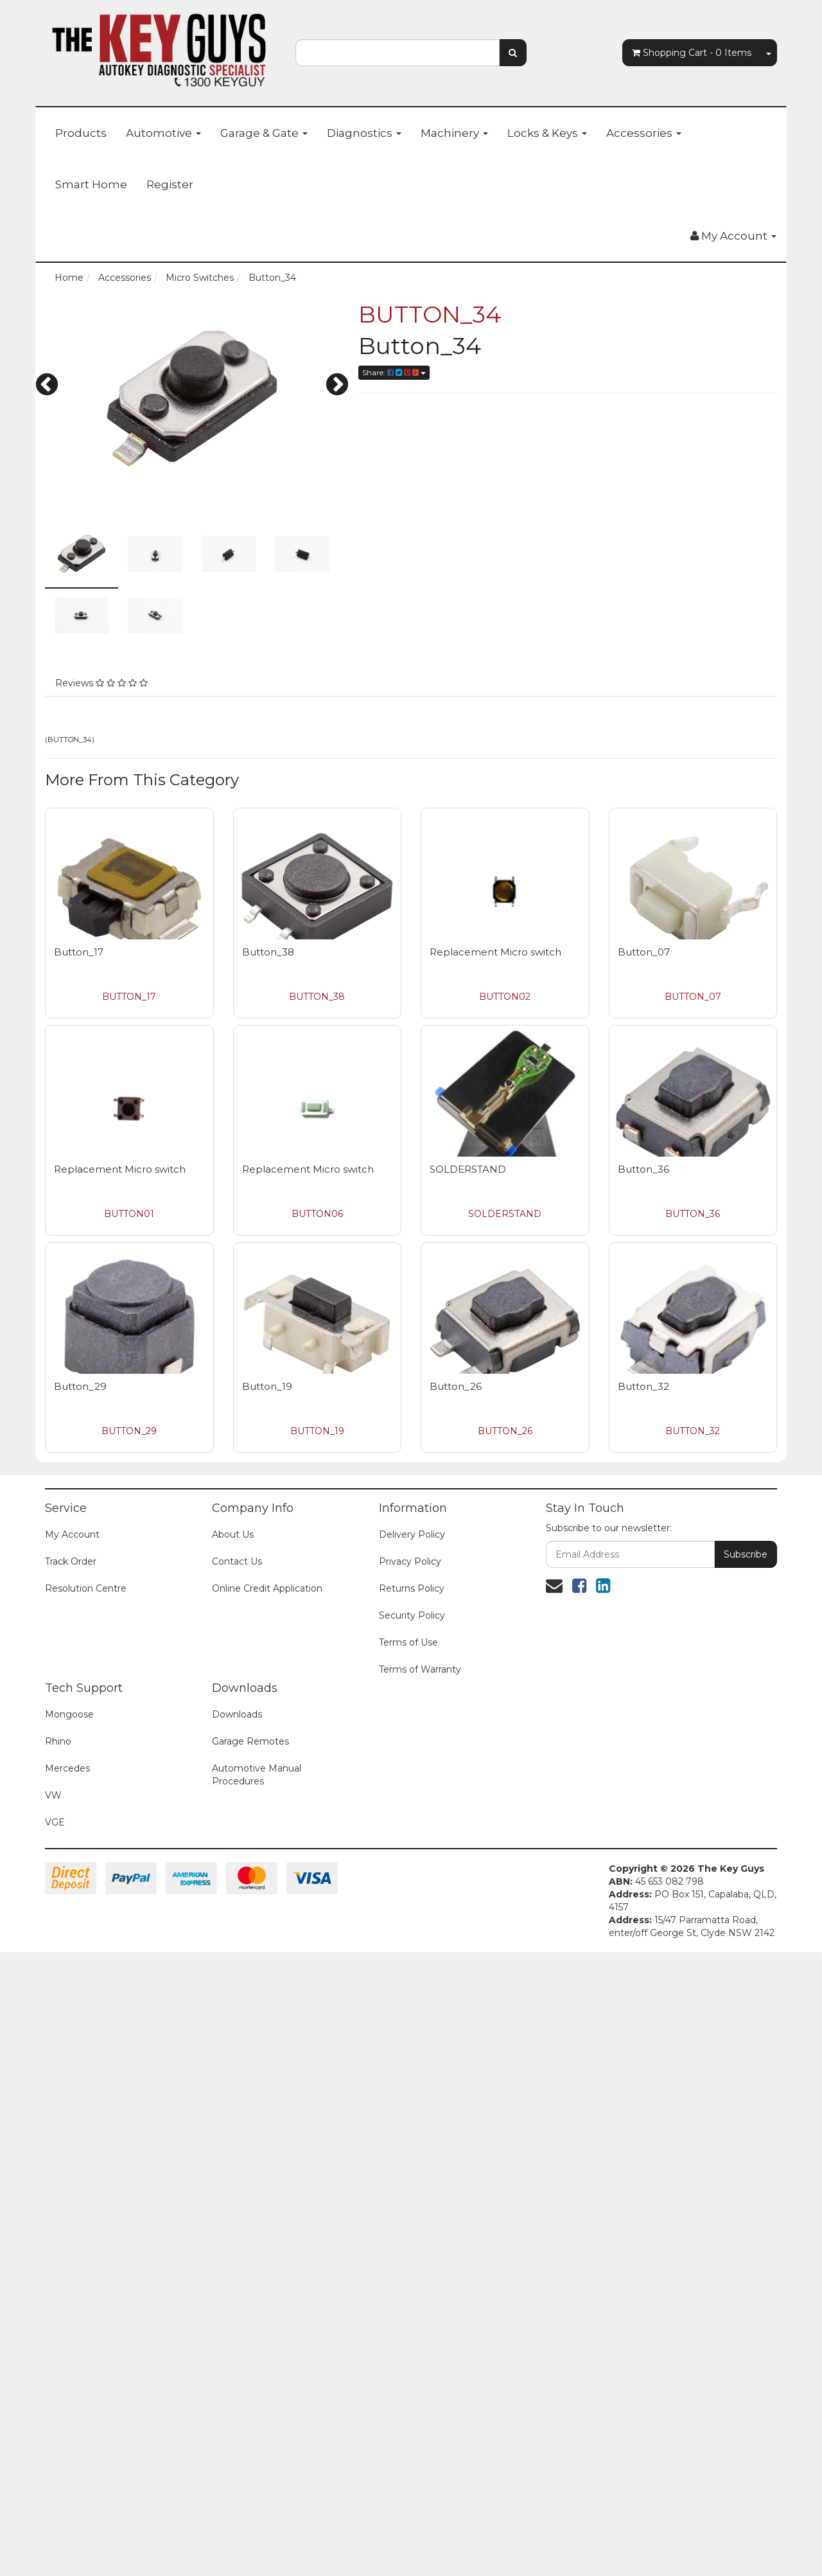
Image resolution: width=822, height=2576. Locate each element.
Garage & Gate (264, 133)
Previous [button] (47, 385)
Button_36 (643, 1169)
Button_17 (78, 952)
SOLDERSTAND (468, 1169)
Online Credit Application (267, 1588)
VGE (55, 1822)
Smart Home (91, 184)
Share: (394, 372)
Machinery (454, 133)
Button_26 (456, 1386)
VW (53, 1795)
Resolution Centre (86, 1588)
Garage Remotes (250, 1741)
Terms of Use (408, 1642)
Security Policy (412, 1615)
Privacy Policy (410, 1561)
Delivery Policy (412, 1534)
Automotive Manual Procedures (256, 1775)
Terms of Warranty (420, 1669)
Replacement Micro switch (495, 952)
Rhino (58, 1741)
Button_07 (644, 952)
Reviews (101, 683)
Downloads (237, 1714)
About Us (233, 1534)
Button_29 (80, 1386)
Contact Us (237, 1561)
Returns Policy (411, 1588)
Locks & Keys (547, 133)
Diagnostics (364, 133)
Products (81, 133)
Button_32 (643, 1386)
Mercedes (67, 1768)
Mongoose (69, 1714)
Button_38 (268, 952)
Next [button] (337, 385)
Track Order (70, 1561)
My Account (72, 1534)
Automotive (163, 133)
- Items (691, 52)
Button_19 (267, 1386)
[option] (192, 398)
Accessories (643, 133)
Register (169, 184)
